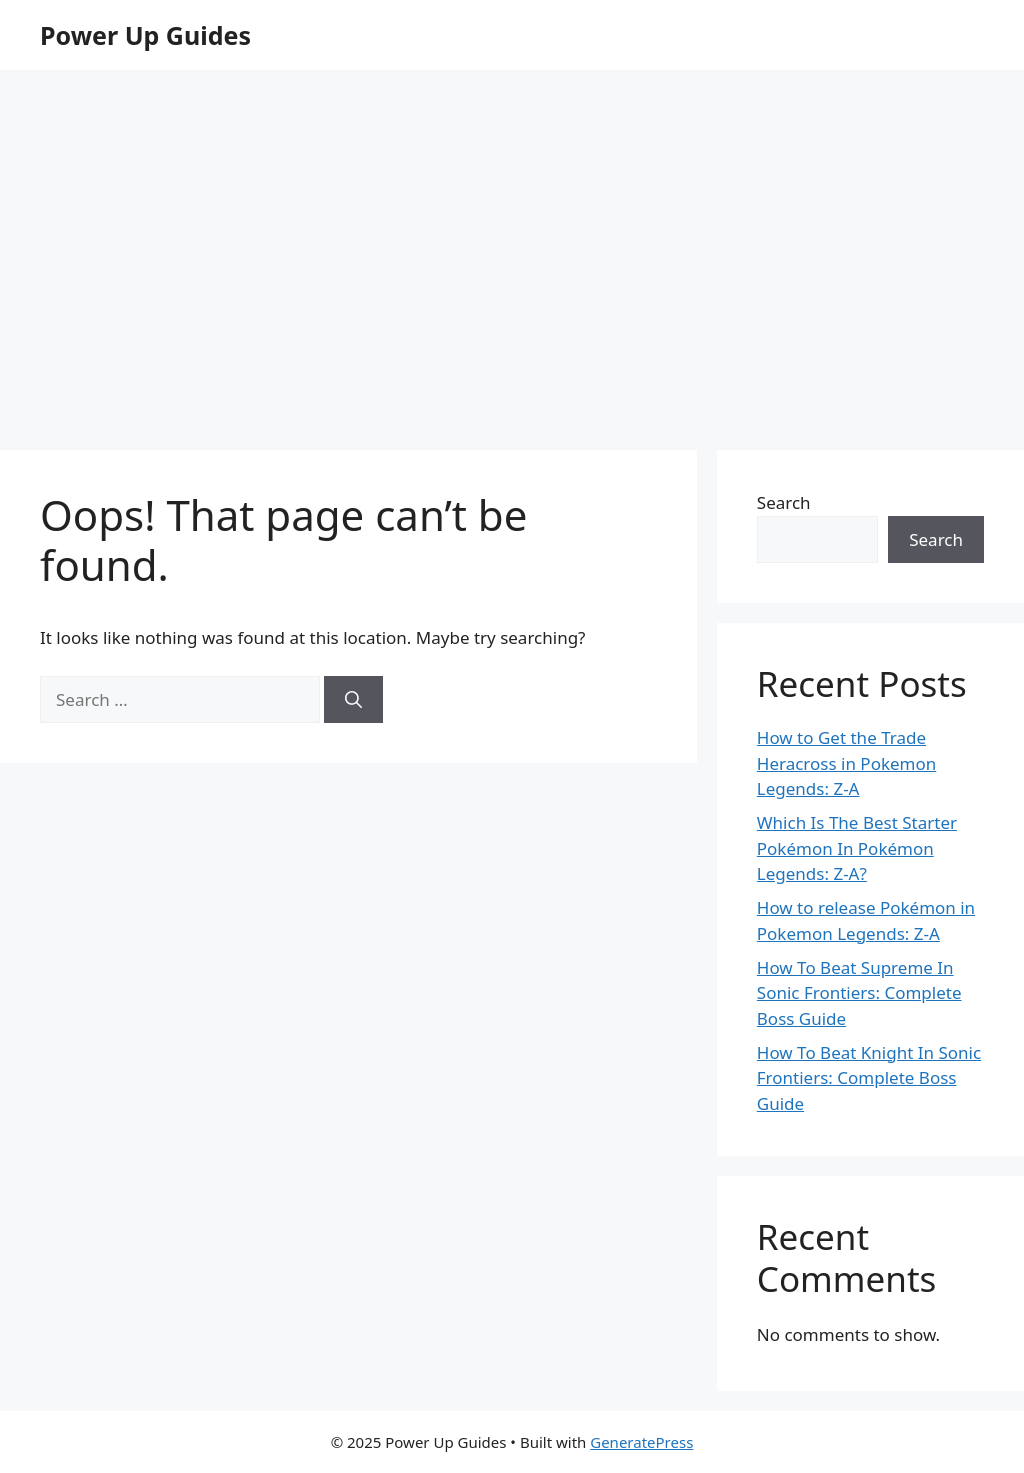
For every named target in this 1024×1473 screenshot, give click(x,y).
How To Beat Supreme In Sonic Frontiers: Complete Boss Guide (859, 993)
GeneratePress (641, 1442)
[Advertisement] (512, 280)
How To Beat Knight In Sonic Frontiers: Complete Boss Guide (869, 1078)
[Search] (353, 700)
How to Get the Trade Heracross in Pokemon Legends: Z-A (846, 763)
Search (784, 502)
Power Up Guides (145, 35)
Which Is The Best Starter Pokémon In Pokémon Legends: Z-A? (857, 848)
